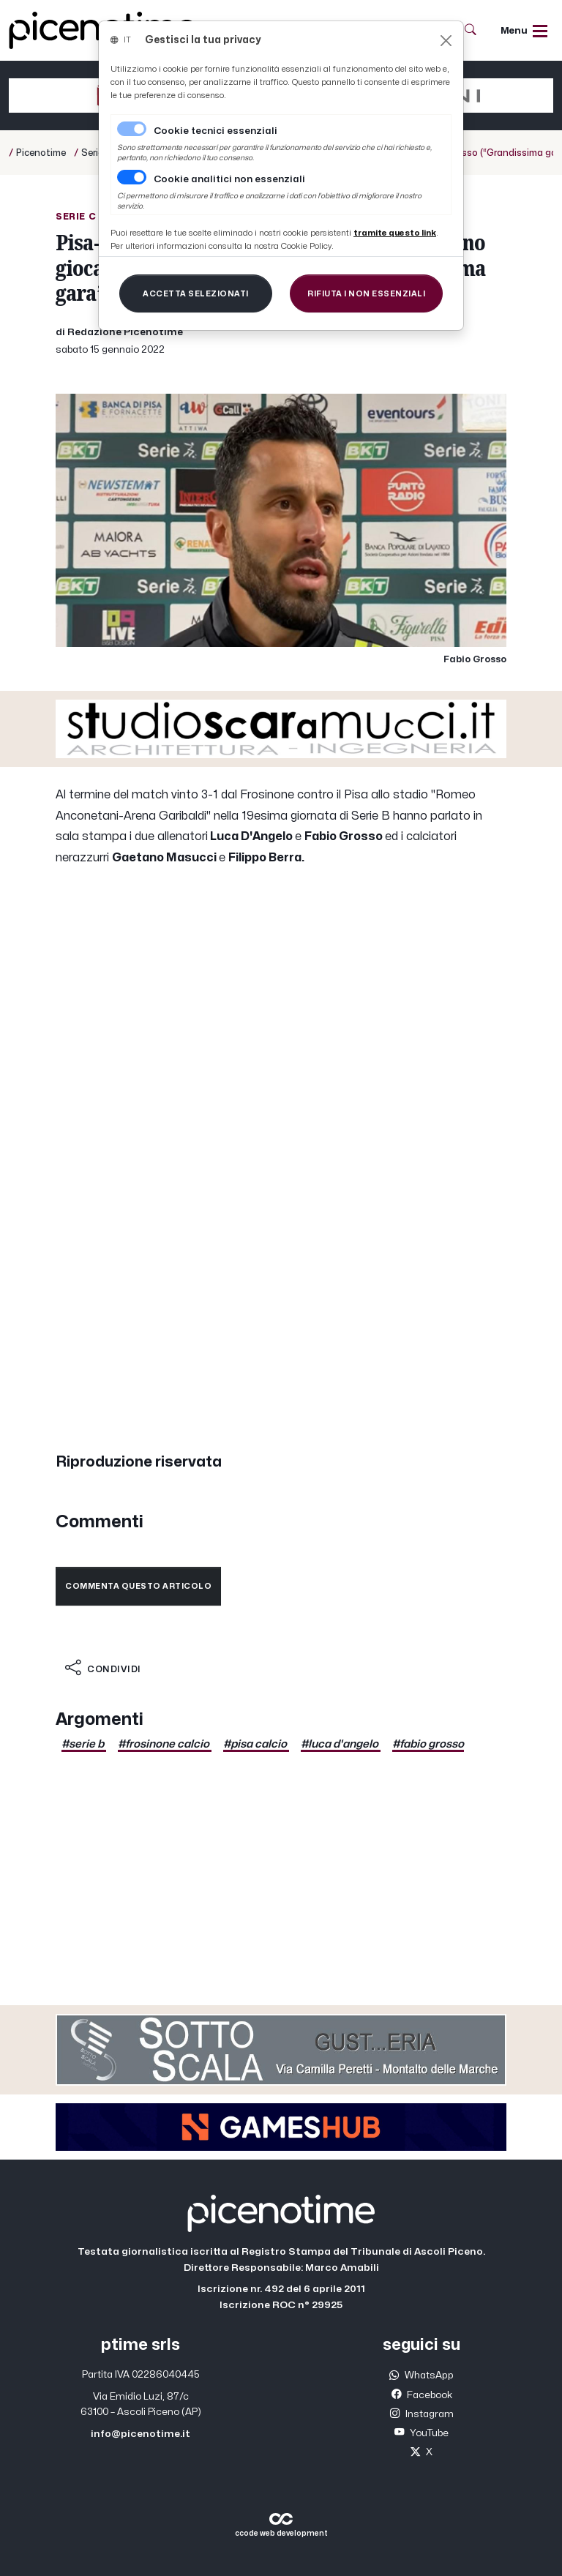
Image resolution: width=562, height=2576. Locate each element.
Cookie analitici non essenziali (229, 179)
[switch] (131, 177)
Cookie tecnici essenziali (215, 131)
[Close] (446, 40)
